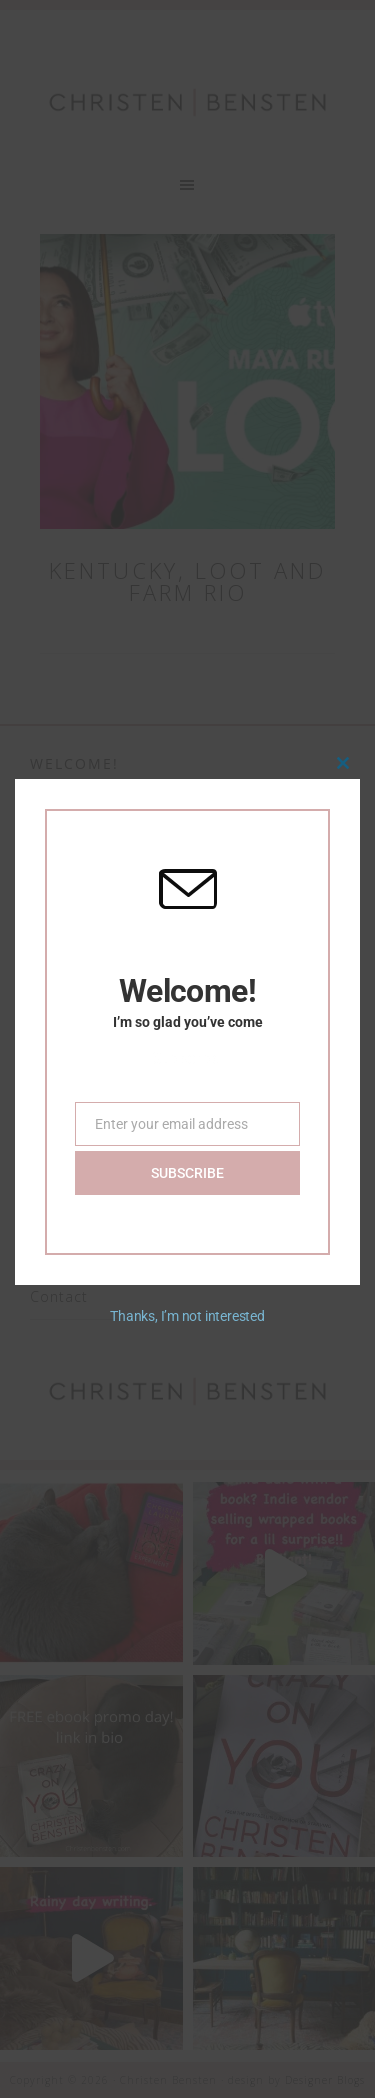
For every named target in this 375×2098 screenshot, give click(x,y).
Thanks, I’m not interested (187, 1311)
